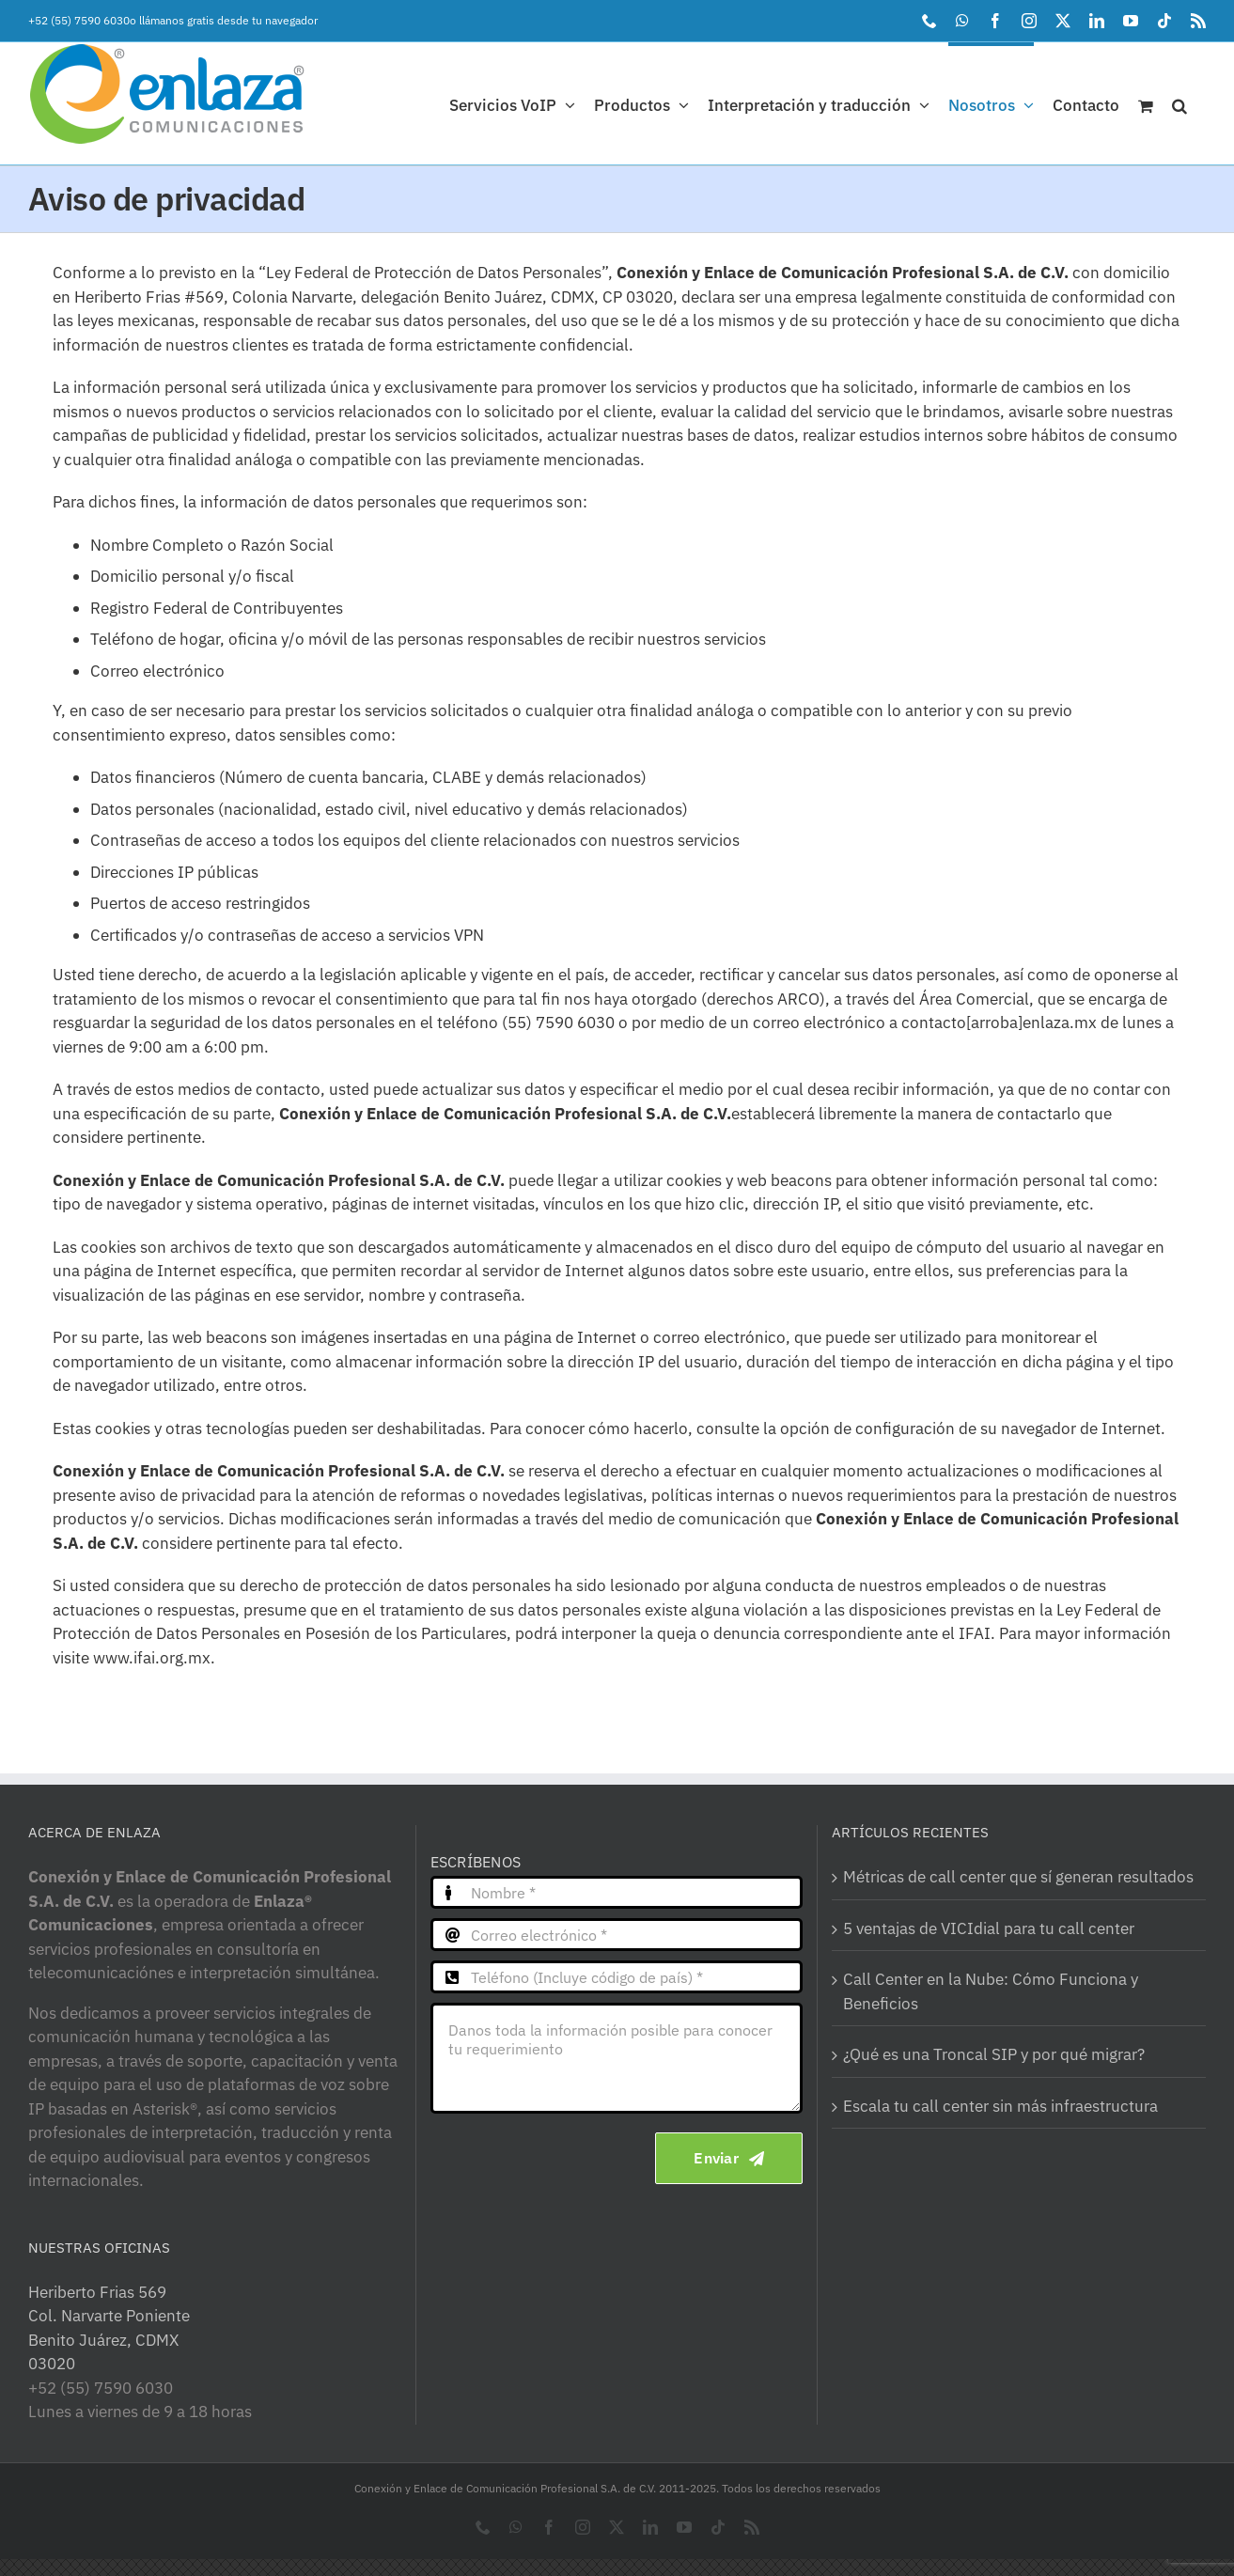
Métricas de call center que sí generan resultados (1018, 1876)
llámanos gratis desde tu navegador (228, 20)
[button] (1179, 103)
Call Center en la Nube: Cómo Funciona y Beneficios (990, 1991)
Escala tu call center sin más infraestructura (1000, 2106)
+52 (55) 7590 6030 (79, 20)
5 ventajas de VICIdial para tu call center (988, 1928)
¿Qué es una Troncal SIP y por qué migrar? (994, 2054)
